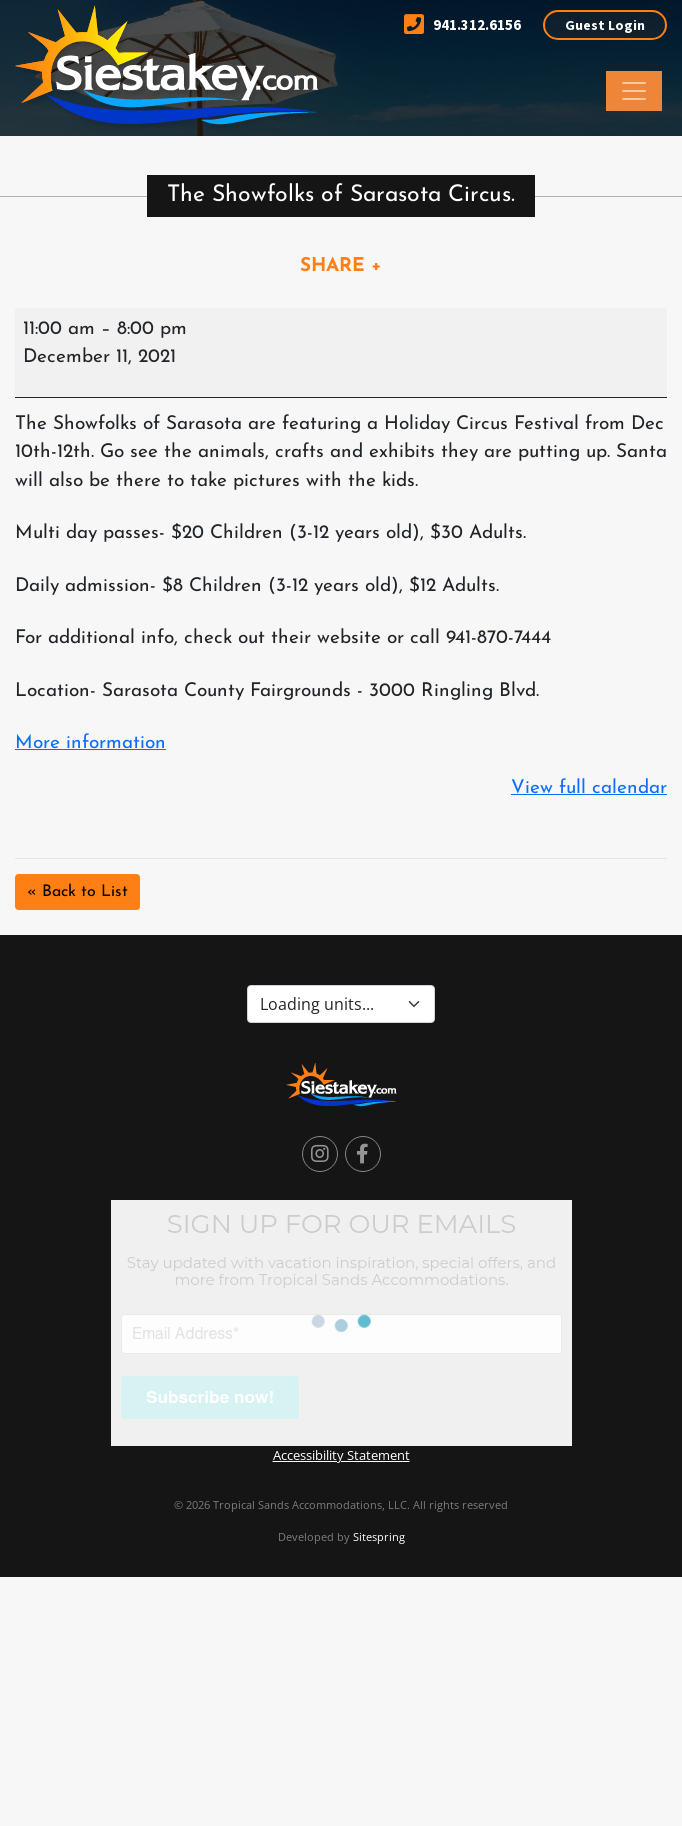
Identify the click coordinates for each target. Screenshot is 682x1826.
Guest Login (605, 25)
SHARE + (341, 266)
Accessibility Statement (341, 1455)
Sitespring (379, 1536)
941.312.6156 (462, 24)
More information (90, 743)
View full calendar (589, 788)
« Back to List (77, 892)
